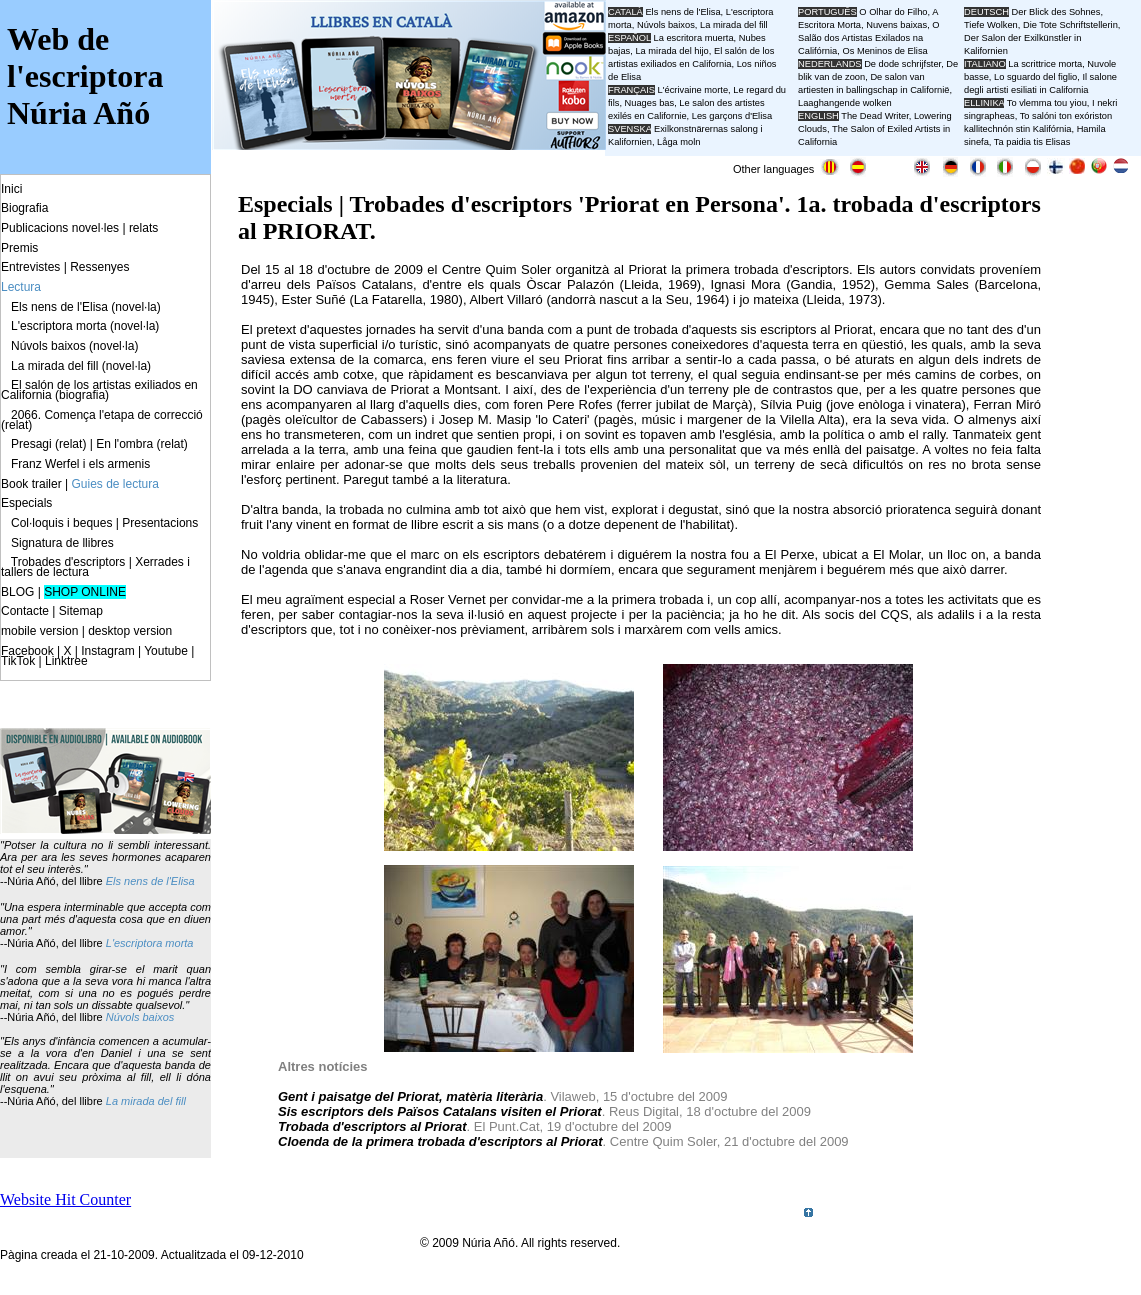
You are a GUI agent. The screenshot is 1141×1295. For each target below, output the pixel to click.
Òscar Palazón (570, 284)
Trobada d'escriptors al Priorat (372, 1126)
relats (143, 228)
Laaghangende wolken (845, 103)
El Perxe (790, 554)
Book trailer (31, 484)
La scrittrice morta (1045, 64)
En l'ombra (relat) (142, 444)
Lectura (21, 287)
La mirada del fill (146, 1101)
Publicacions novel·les (60, 228)
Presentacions (160, 523)
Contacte (25, 611)
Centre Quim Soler (496, 269)
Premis (19, 248)
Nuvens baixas (896, 25)
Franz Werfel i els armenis (80, 464)
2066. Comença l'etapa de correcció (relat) (102, 420)
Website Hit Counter (65, 1199)
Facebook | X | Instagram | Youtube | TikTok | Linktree (97, 656)
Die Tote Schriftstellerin (1070, 25)
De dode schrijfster (902, 64)
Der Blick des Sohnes (1056, 12)
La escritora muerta (693, 38)
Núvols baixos (140, 1017)
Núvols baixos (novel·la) (74, 346)
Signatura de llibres (62, 543)
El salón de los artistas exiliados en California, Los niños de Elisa (692, 64)
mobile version (39, 631)
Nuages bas (650, 103)
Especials (26, 503)
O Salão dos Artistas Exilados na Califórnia (869, 38)
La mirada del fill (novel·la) (81, 366)
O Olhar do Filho (893, 12)
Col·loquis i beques (61, 523)
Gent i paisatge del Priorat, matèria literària (410, 1096)
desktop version (130, 631)
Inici (11, 189)
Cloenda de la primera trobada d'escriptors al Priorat (440, 1141)
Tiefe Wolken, (992, 25)
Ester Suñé (313, 299)
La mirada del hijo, (674, 51)
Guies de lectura (115, 484)
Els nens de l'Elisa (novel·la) (86, 307)
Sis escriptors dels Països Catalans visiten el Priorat (440, 1111)
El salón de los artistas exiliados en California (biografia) (99, 390)
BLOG (17, 592)
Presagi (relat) (48, 444)
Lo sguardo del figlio (1035, 77)
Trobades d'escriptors (68, 562)
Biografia (24, 208)
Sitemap (81, 611)
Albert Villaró (505, 299)
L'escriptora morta (150, 943)
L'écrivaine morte (693, 90)
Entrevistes (30, 267)
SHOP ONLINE (85, 592)
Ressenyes (99, 267)
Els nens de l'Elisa (150, 881)
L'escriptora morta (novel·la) (85, 326)
